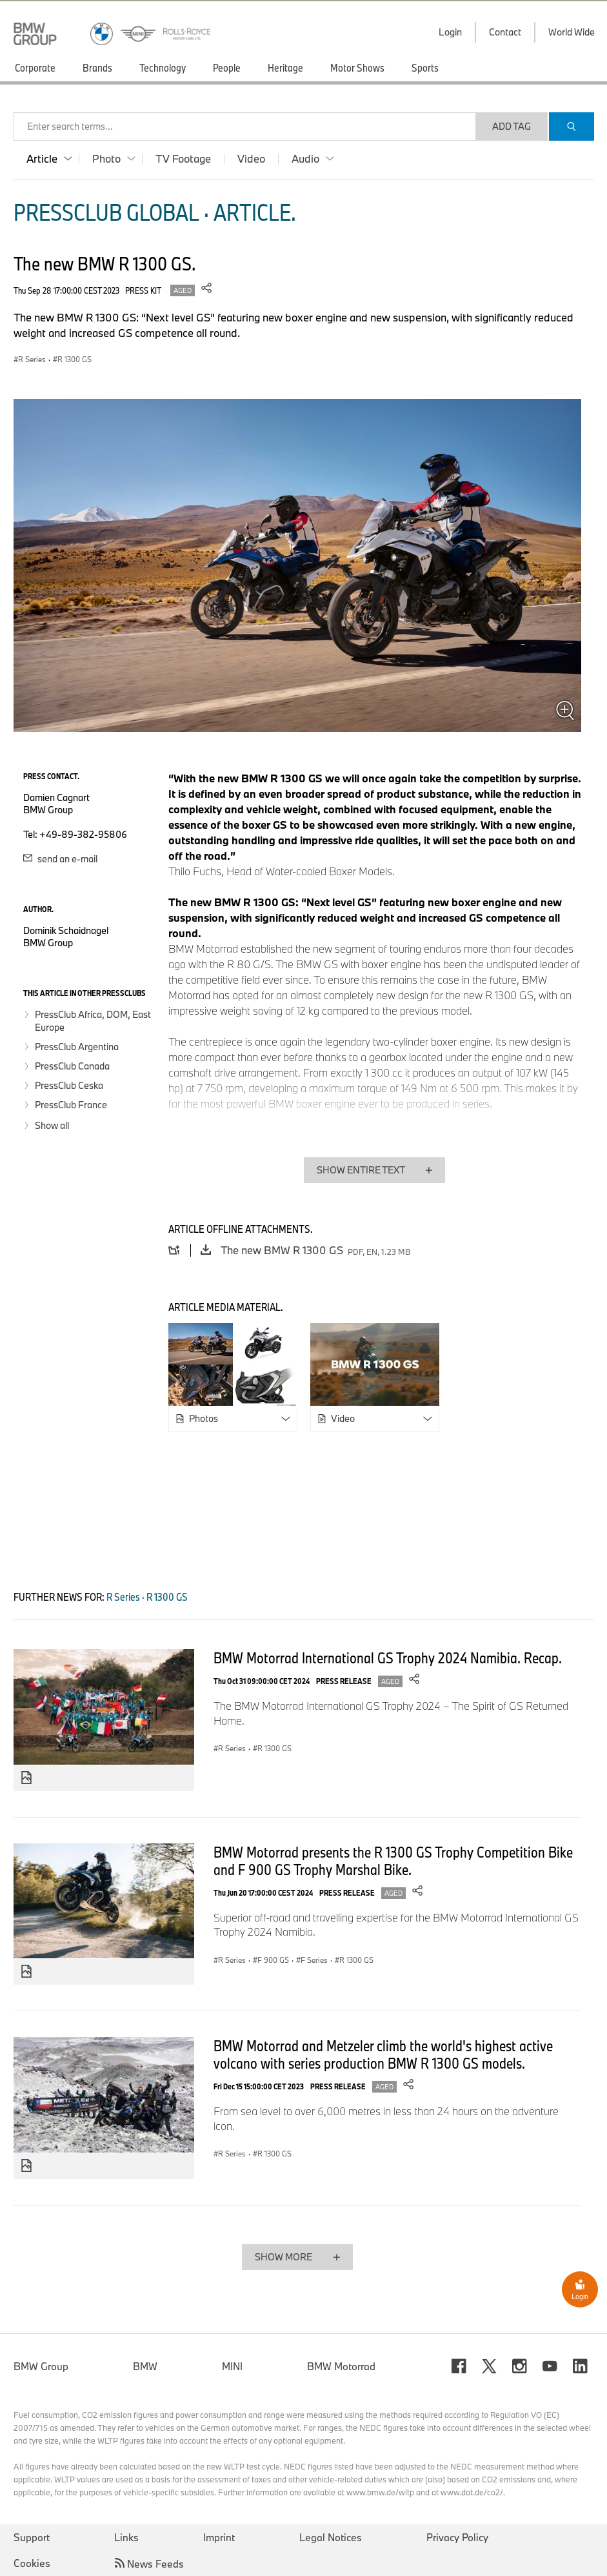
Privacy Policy (457, 2537)
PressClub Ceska (69, 1085)
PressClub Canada (72, 1066)
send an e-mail (60, 859)
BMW (145, 2366)
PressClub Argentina (77, 1046)
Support (32, 2537)
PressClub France (71, 1105)
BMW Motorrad (341, 2366)
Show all (52, 1125)
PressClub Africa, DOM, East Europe (93, 1020)
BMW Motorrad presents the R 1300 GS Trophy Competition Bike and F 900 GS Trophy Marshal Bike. (393, 1860)
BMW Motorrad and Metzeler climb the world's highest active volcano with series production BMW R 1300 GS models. (383, 2054)
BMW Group (41, 2366)
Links (126, 2537)
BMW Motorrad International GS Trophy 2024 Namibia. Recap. (388, 1657)
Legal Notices (330, 2537)
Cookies (32, 2563)
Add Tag (511, 126)
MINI (232, 2366)
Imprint (219, 2537)
